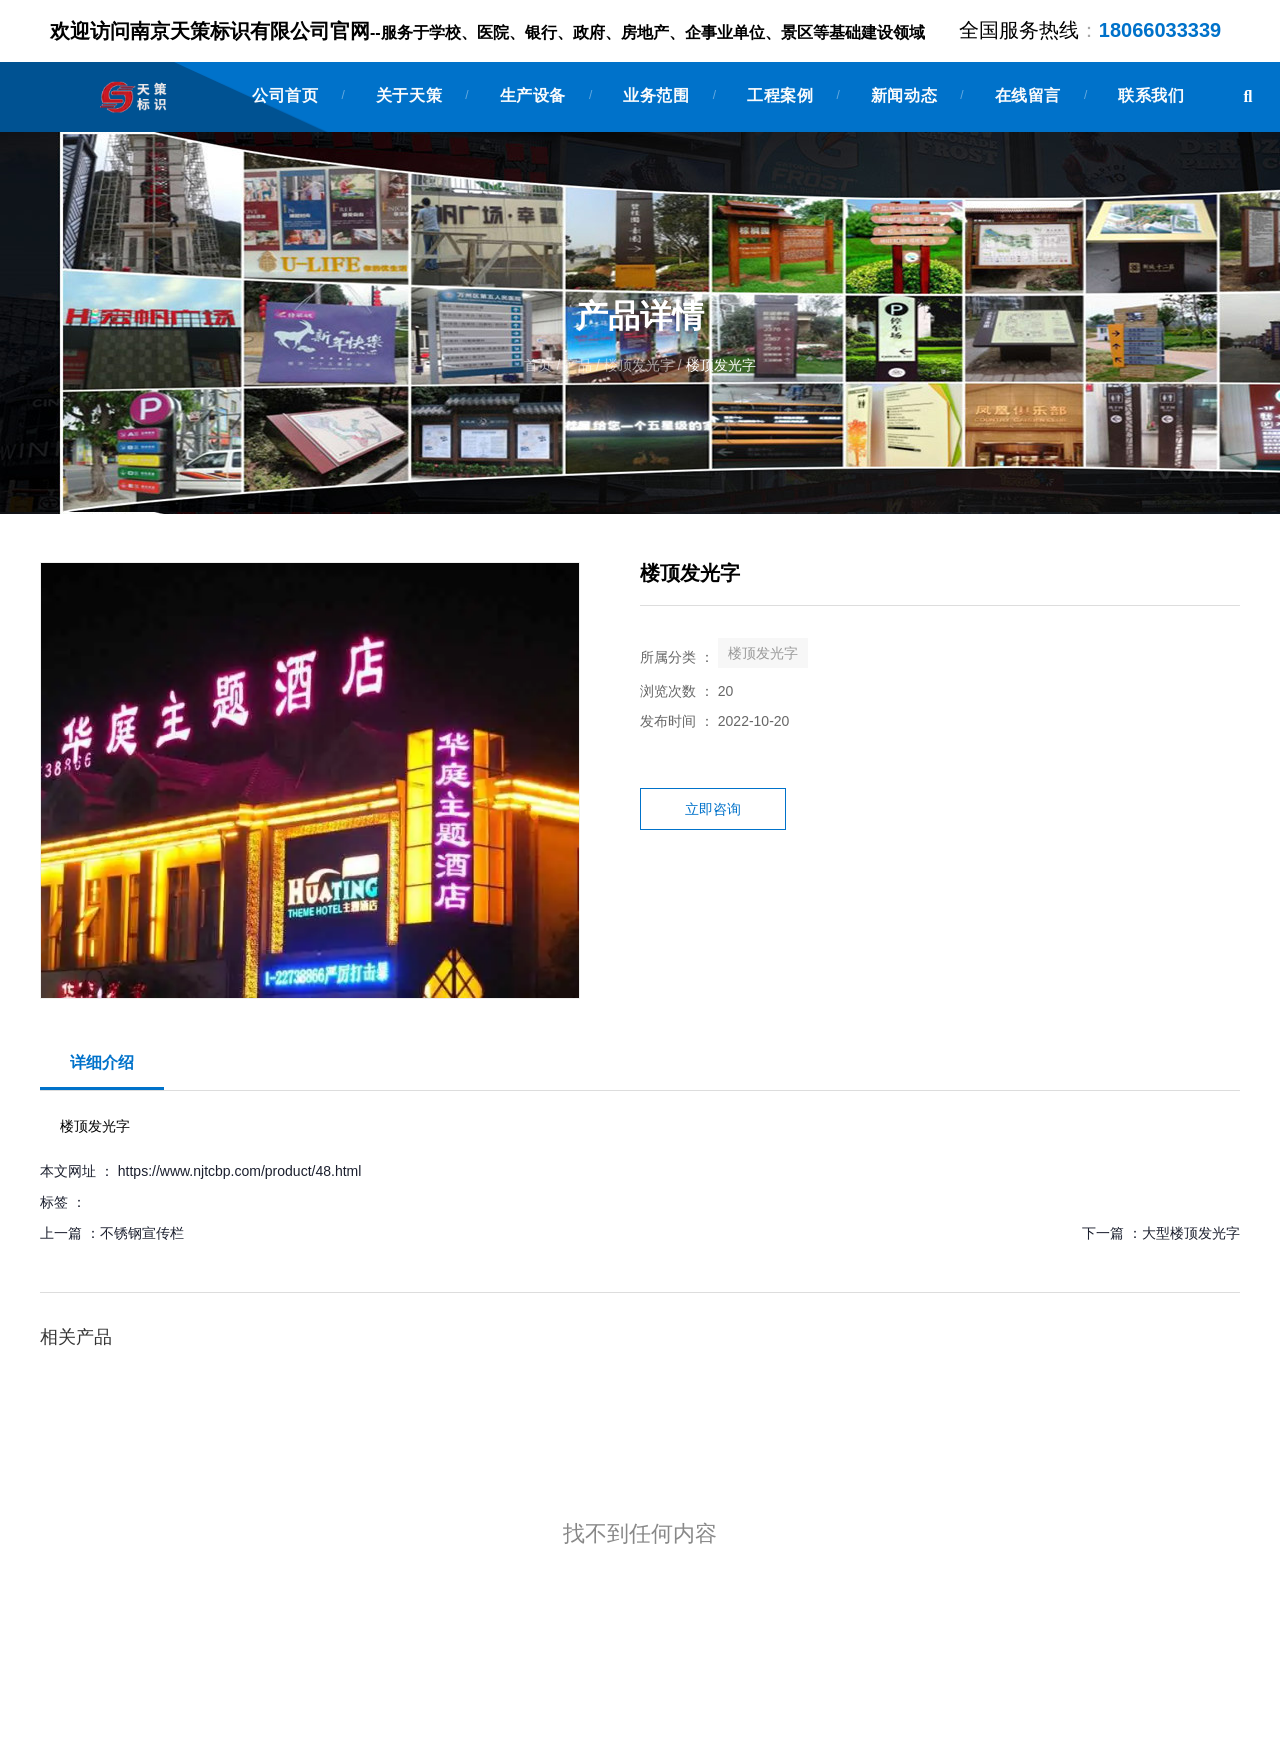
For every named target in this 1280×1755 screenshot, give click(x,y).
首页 (540, 366)
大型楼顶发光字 (1191, 1233)
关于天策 (409, 95)
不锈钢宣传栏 (142, 1233)
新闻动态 (904, 95)
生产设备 (533, 95)
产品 (578, 366)
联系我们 (1151, 95)
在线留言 (1028, 95)
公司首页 (285, 95)
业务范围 (656, 95)
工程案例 (780, 95)
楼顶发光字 (639, 366)
